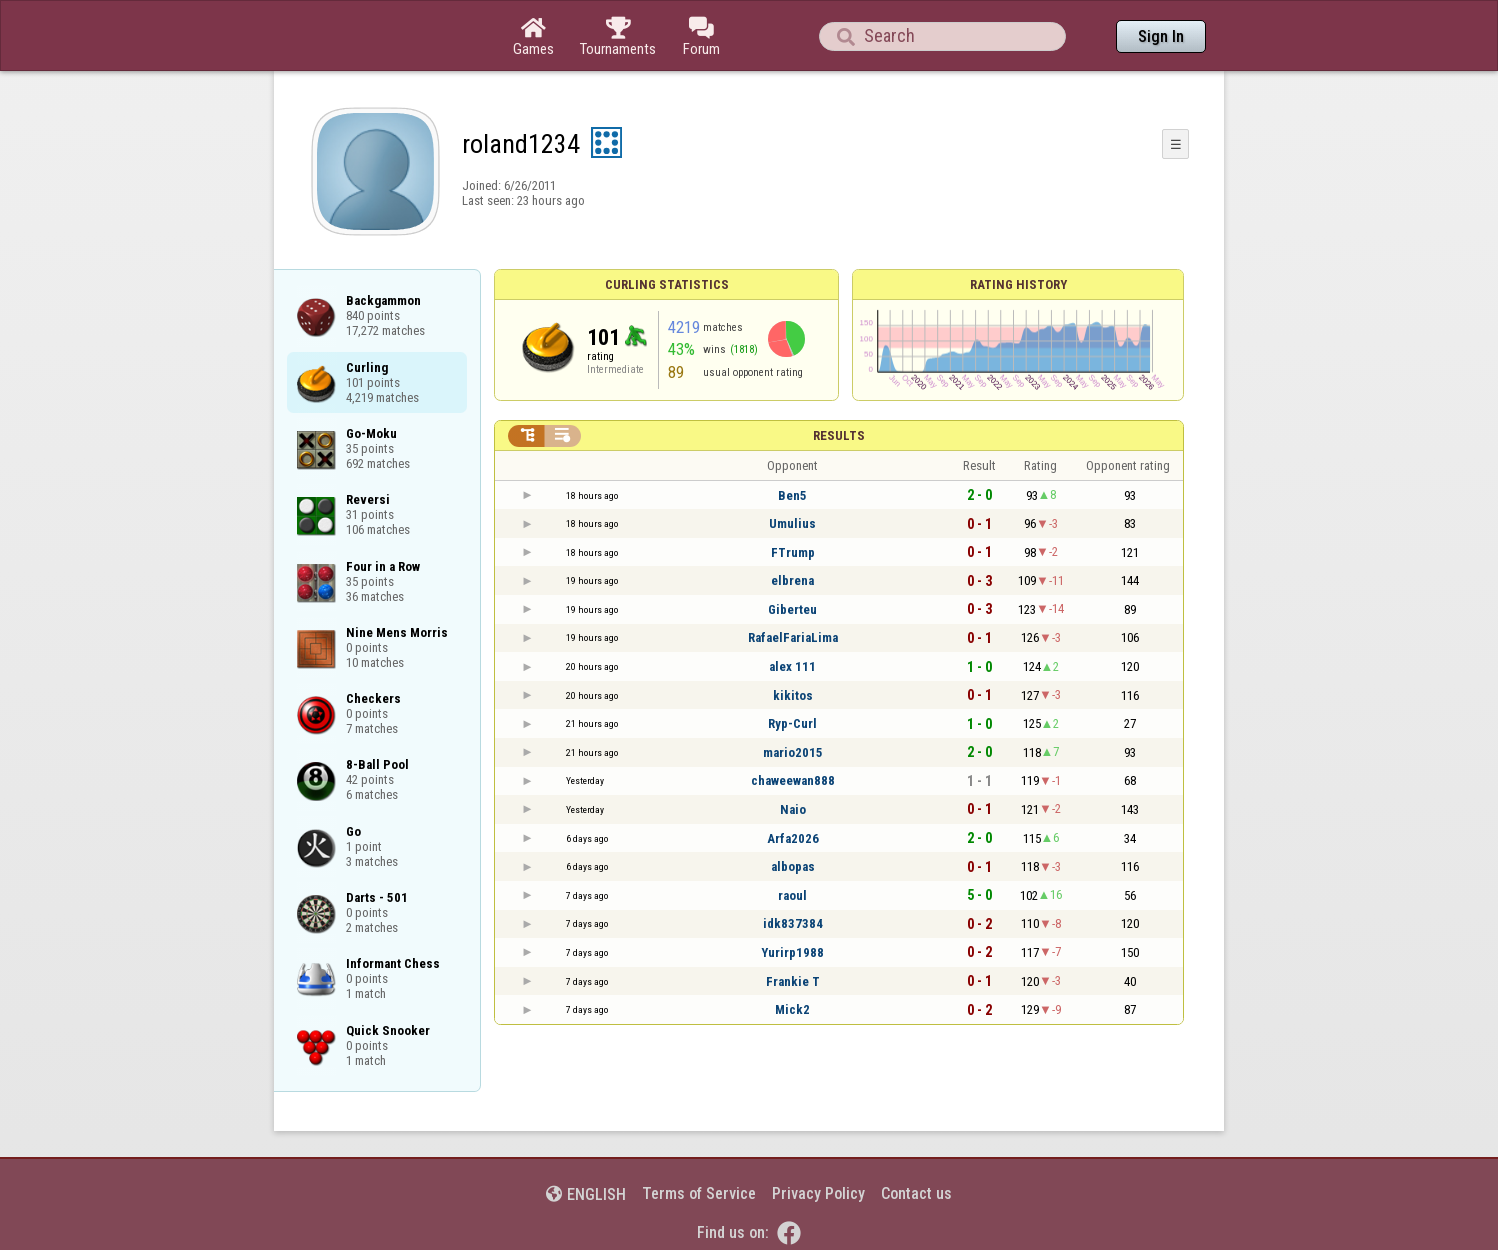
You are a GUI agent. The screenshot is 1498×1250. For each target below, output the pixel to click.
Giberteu (792, 609)
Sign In (1161, 36)
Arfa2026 (793, 838)
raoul (792, 895)
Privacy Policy (818, 1193)
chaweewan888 (793, 780)
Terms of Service (699, 1193)
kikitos (793, 695)
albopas (793, 866)
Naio (793, 809)
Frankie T (793, 981)
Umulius (792, 523)
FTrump (793, 552)
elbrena (792, 580)
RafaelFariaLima (793, 637)
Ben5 (792, 495)
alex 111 (792, 666)
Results (839, 435)
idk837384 (793, 923)
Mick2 (792, 1009)
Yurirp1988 (792, 952)
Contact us (916, 1193)
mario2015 (793, 752)
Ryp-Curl (792, 723)
